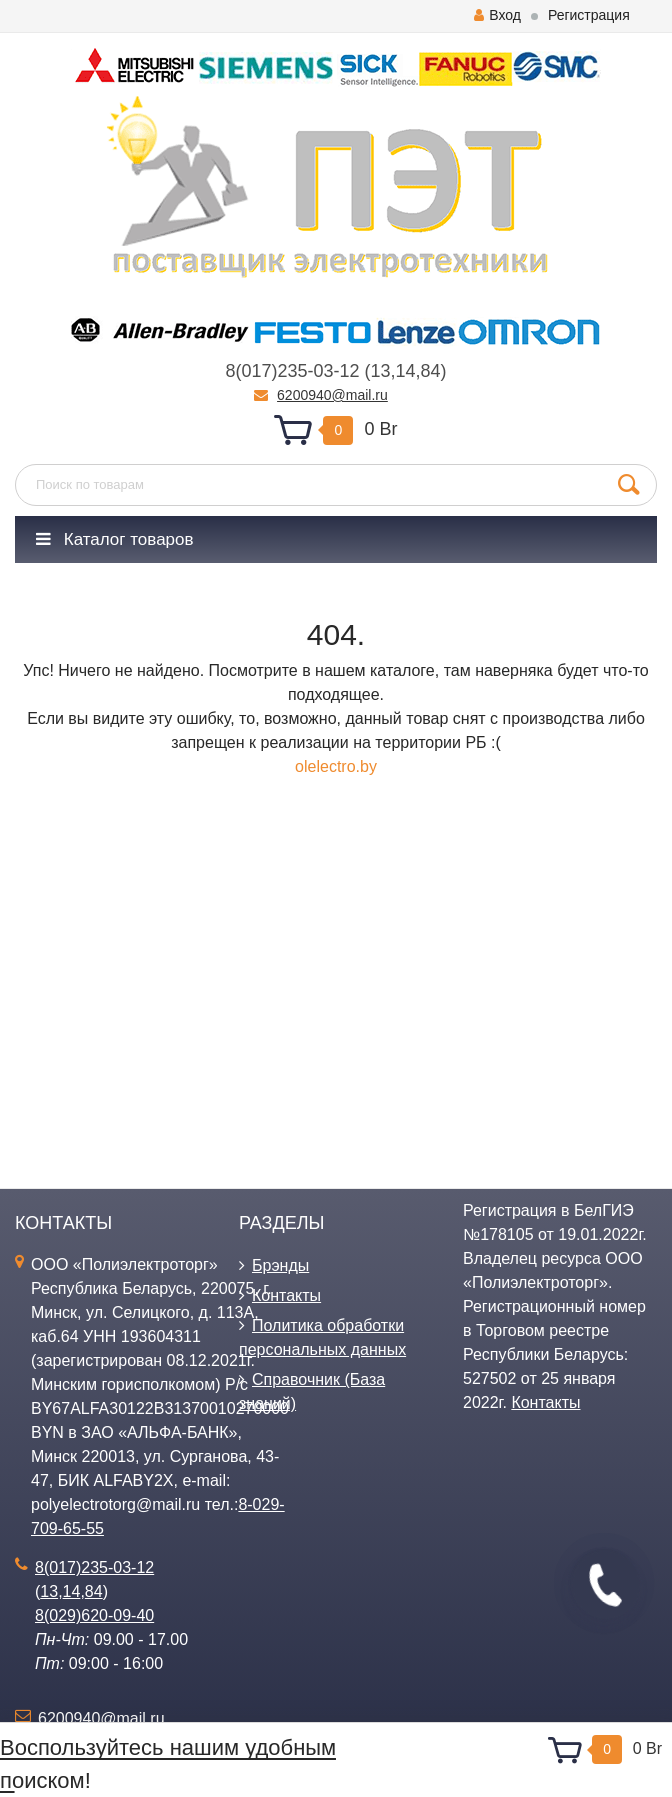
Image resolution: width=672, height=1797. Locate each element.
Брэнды (280, 1265)
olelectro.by (336, 766)
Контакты (286, 1295)
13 (380, 371)
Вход (497, 15)
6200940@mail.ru (332, 395)
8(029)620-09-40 (94, 1615)
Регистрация (589, 15)
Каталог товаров (115, 539)
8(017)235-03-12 (292, 371)
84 (431, 371)
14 (406, 371)
